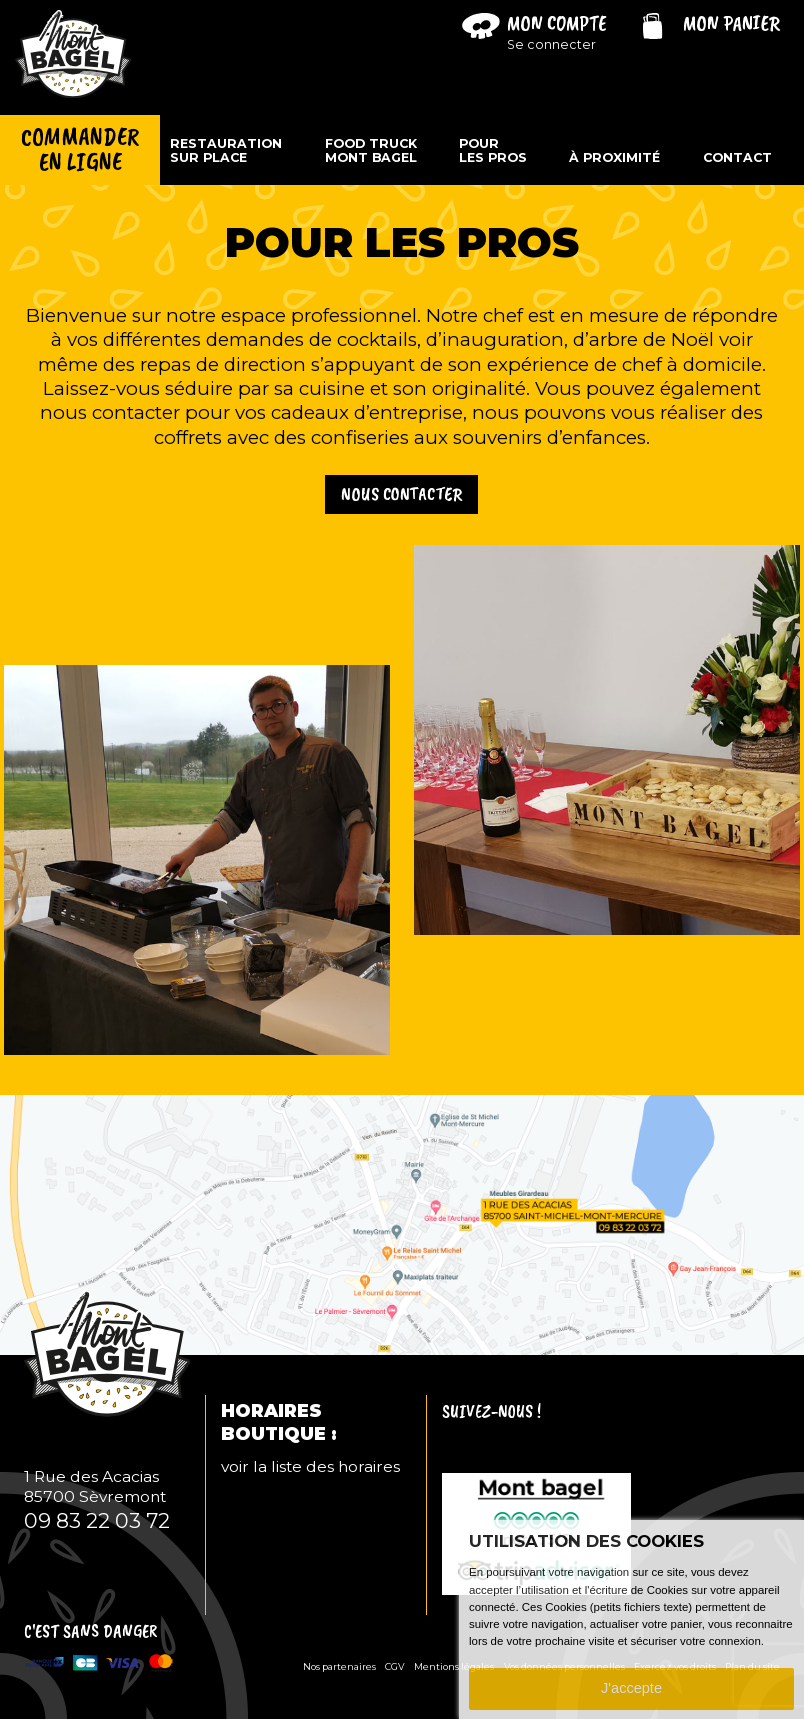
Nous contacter (401, 494)
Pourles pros (493, 150)
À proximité (614, 158)
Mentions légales (454, 1666)
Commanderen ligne (80, 150)
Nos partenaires (339, 1666)
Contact (737, 158)
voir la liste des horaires (310, 1466)
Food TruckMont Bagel (371, 150)
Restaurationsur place (226, 150)
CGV (395, 1666)
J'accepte (631, 1688)
